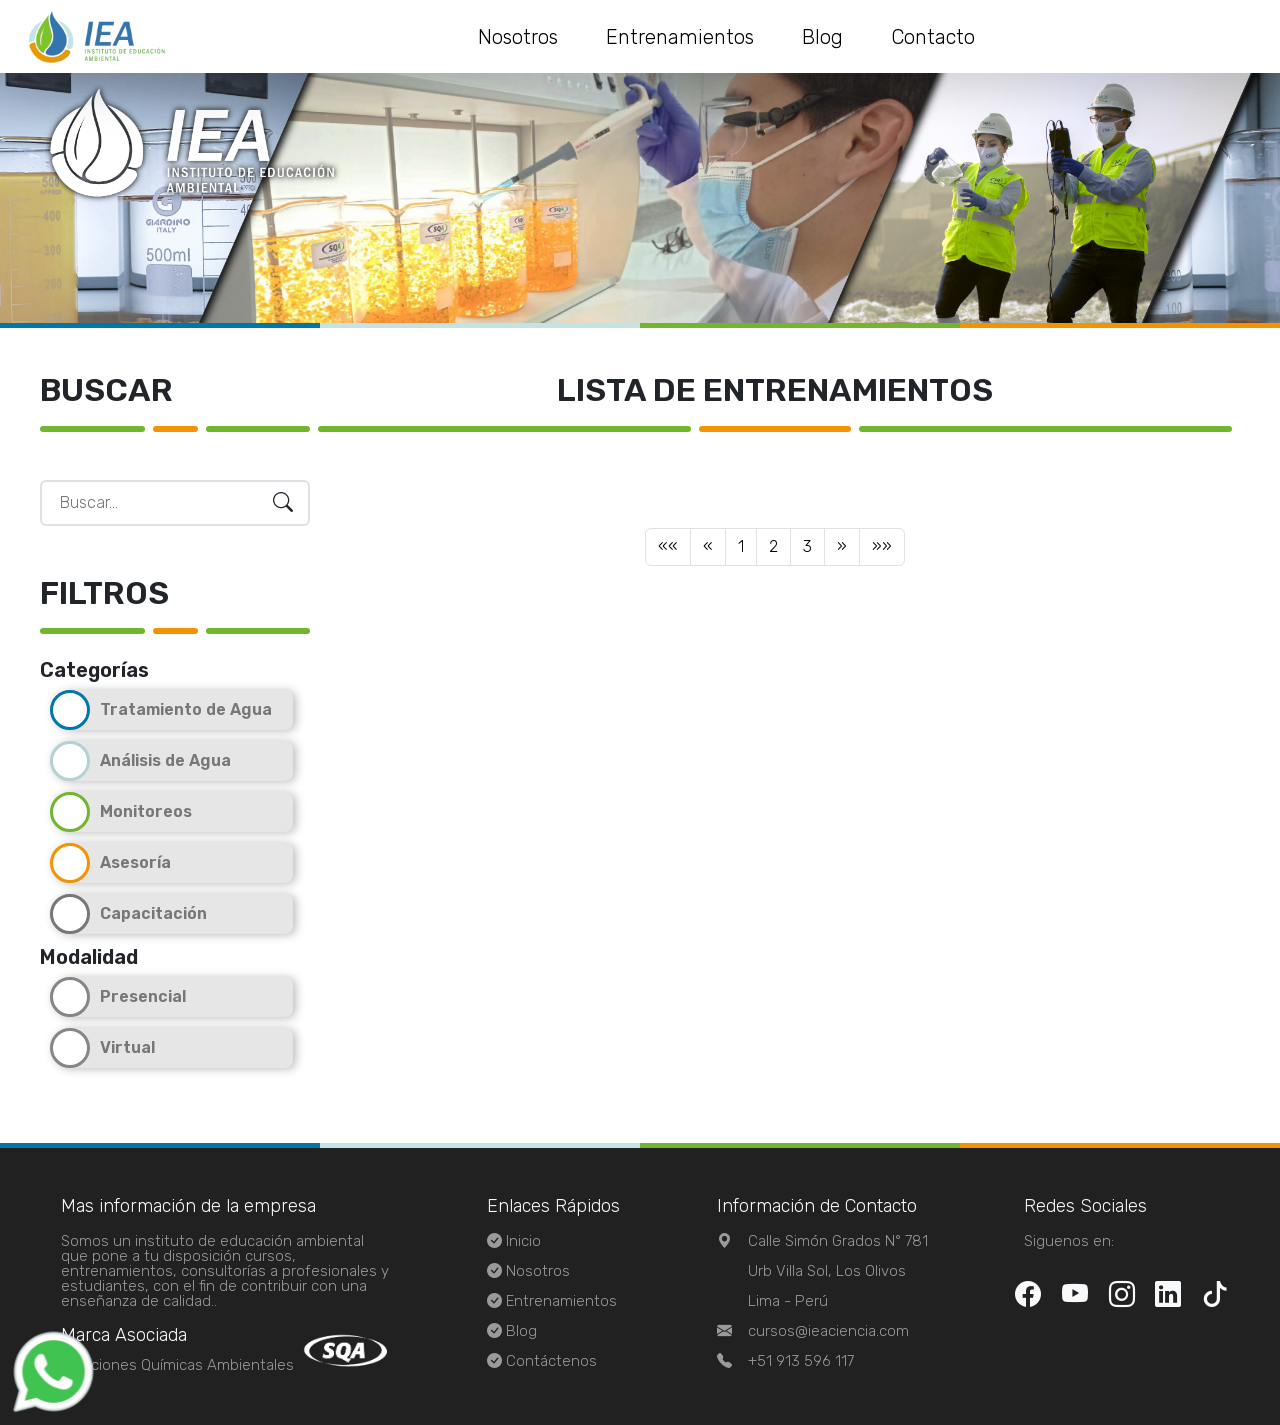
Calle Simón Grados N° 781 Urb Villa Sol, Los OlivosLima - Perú (838, 1271)
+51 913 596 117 (801, 1361)
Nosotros (518, 37)
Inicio (523, 1241)
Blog (822, 37)
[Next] (842, 547)
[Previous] (668, 547)
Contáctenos (551, 1361)
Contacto (933, 37)
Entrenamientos (680, 37)
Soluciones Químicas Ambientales (177, 1365)
